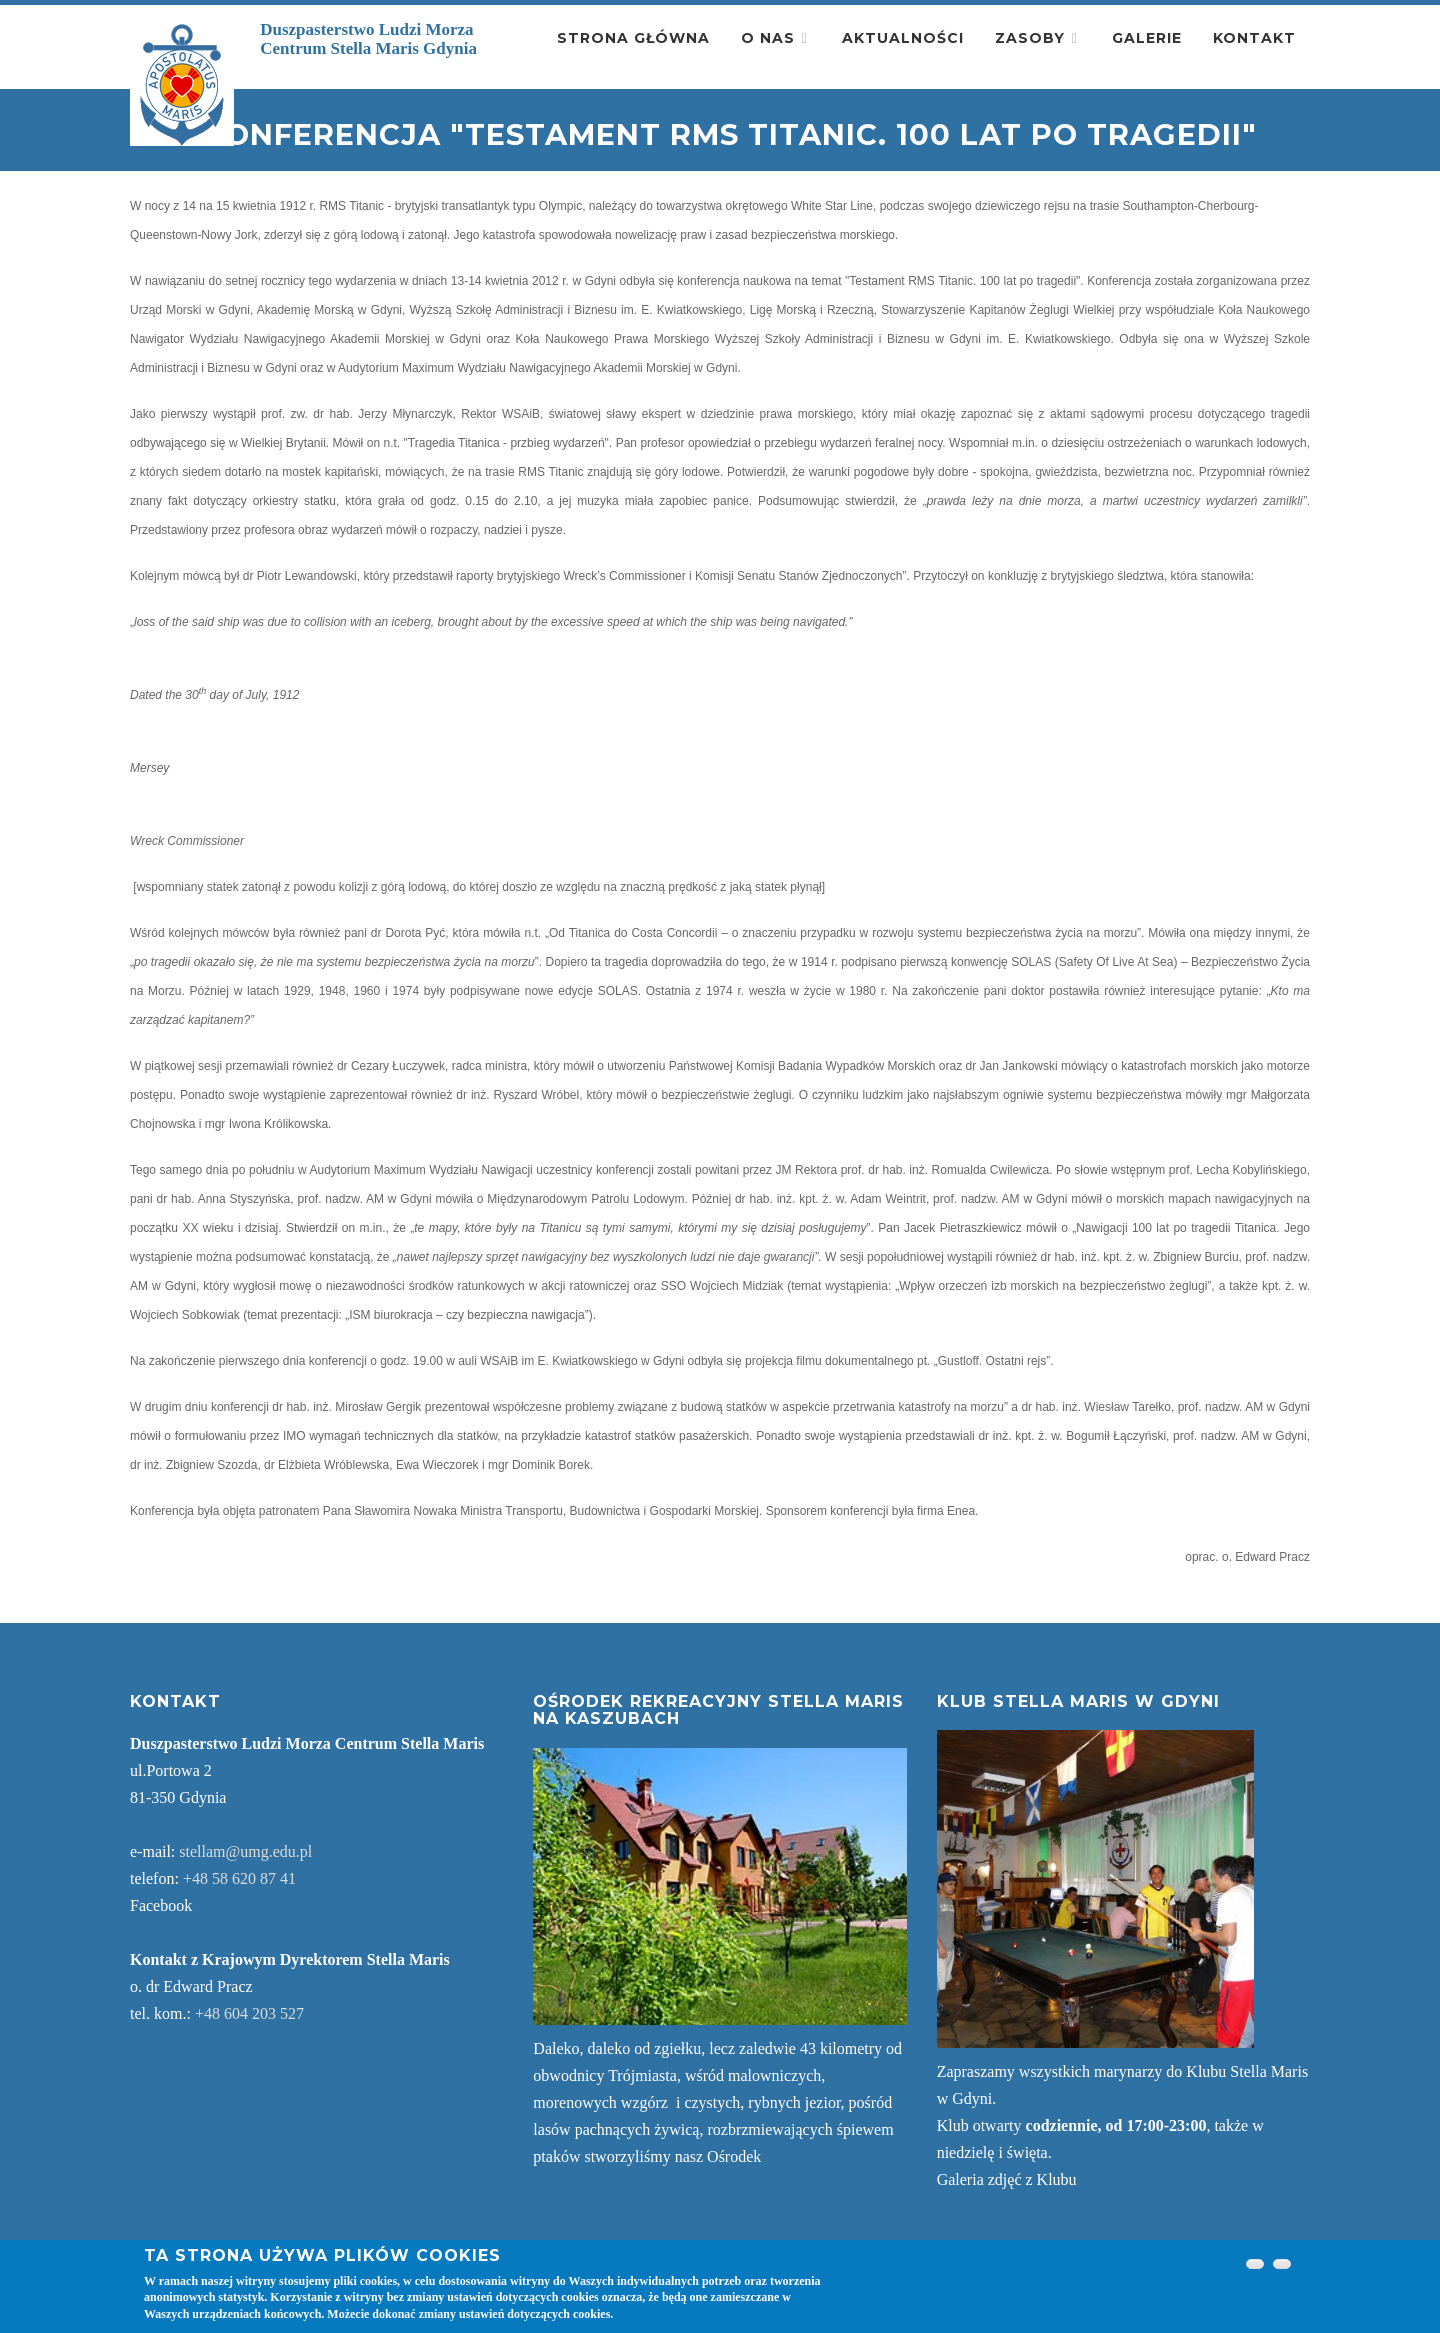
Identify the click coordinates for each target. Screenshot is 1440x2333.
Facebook (161, 1905)
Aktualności (903, 38)
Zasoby (1030, 38)
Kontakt (1254, 38)
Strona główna (633, 38)
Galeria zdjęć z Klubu (1007, 2179)
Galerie (1147, 38)
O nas (768, 38)
